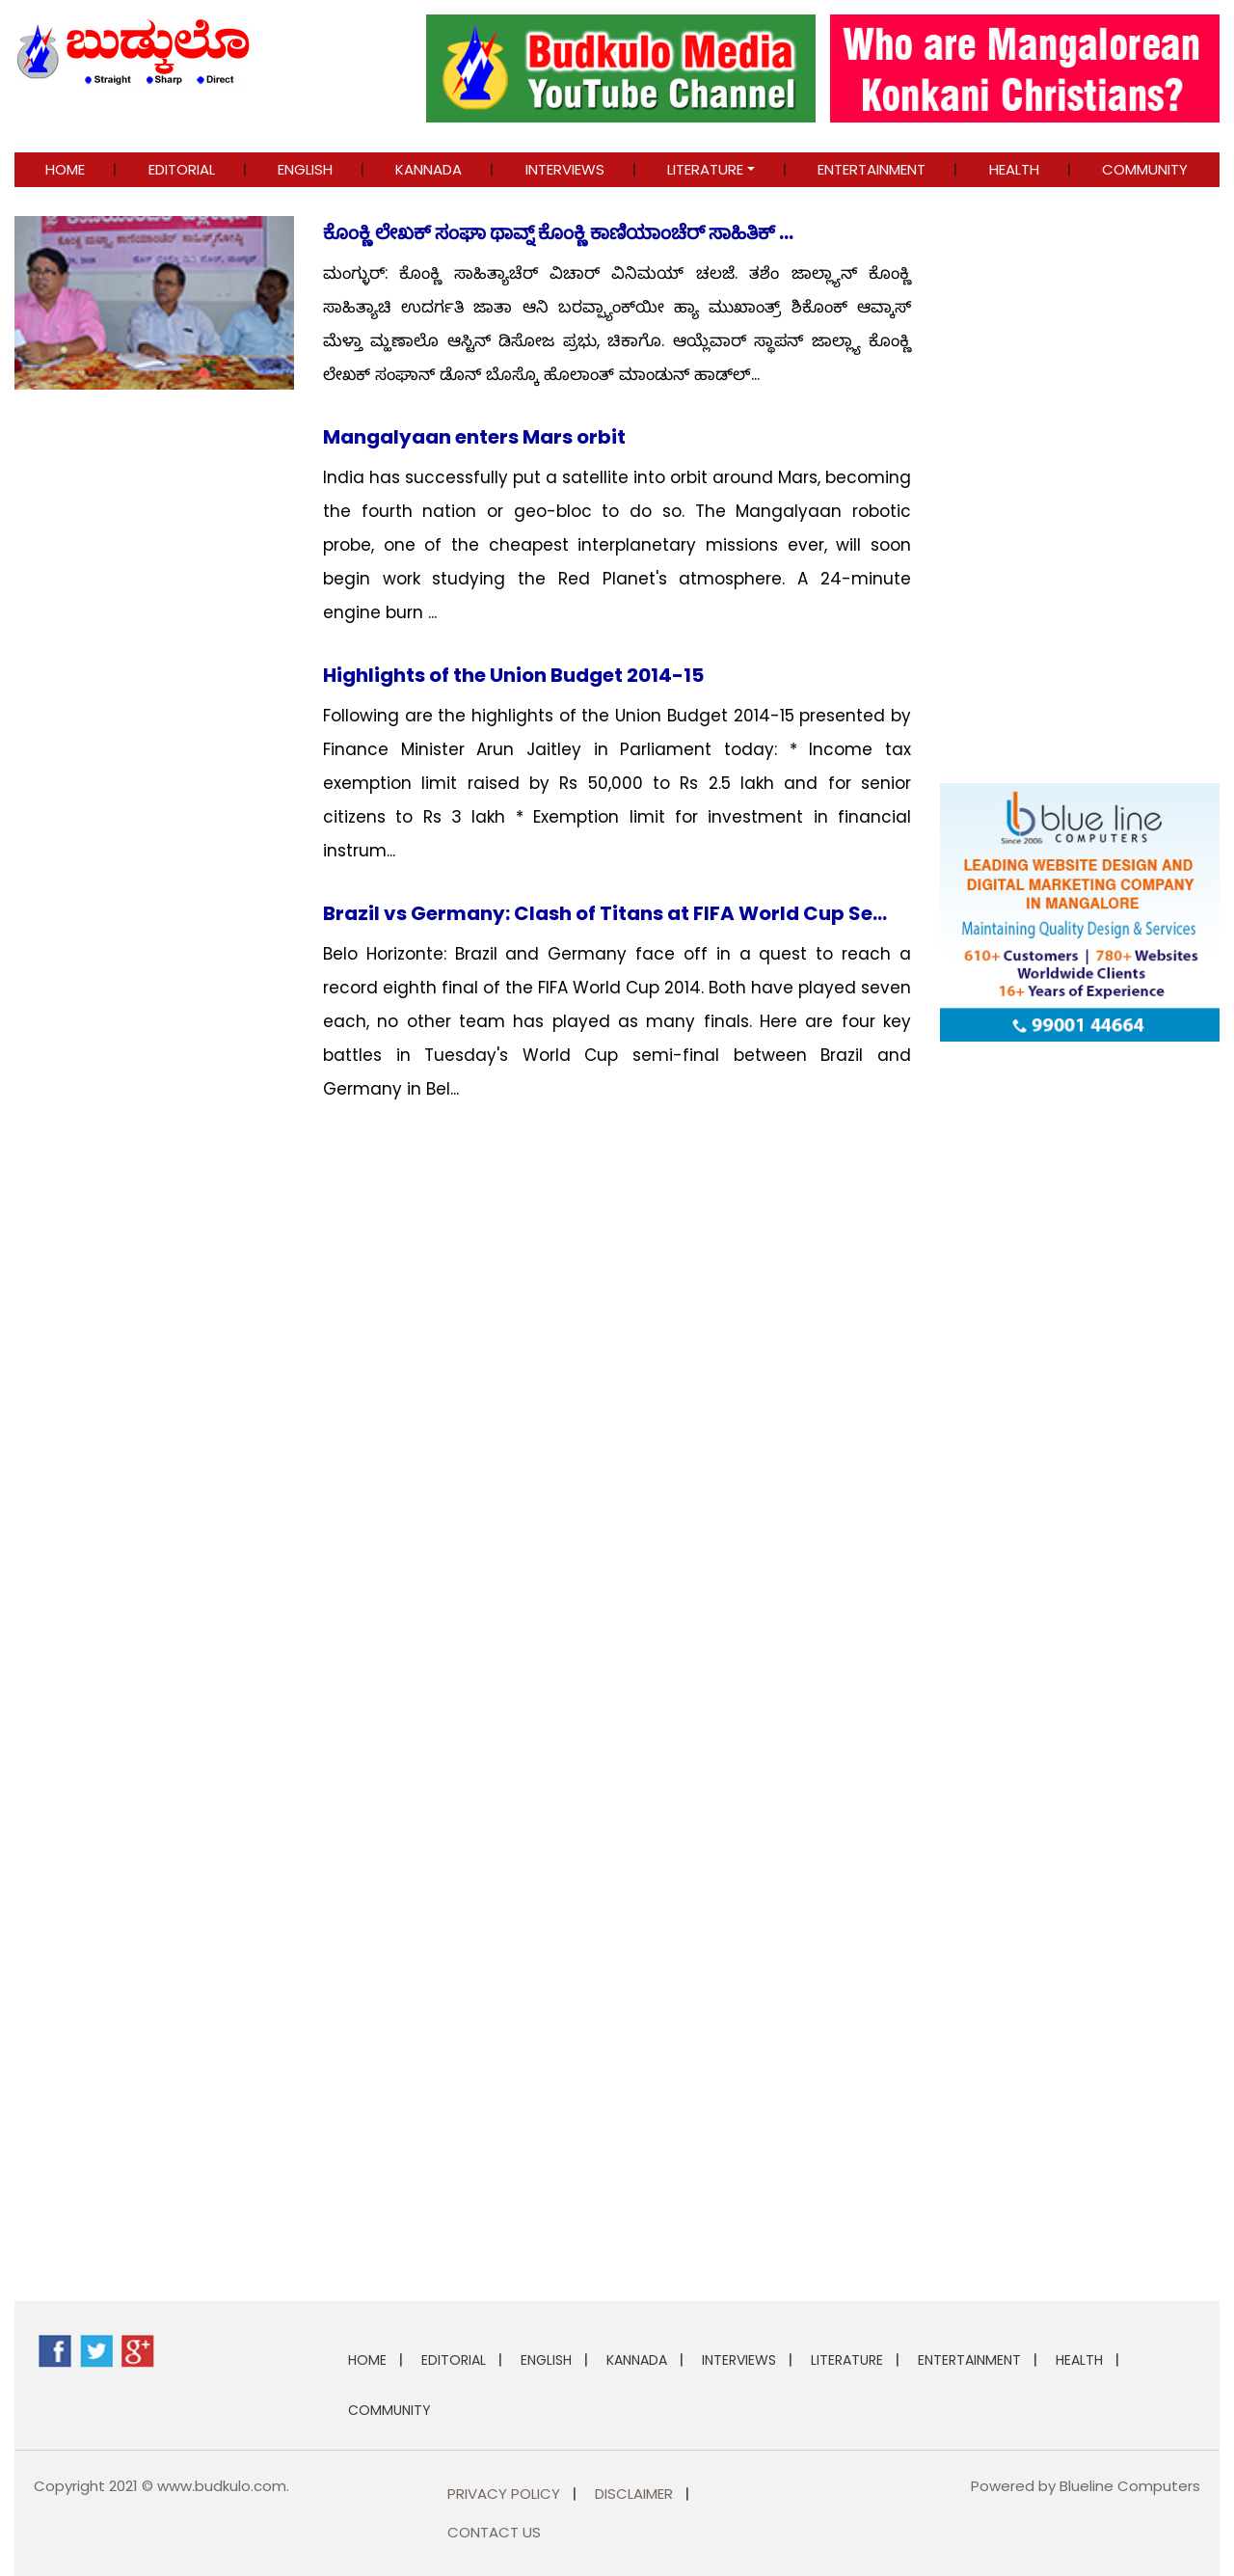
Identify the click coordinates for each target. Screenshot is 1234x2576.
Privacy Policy (503, 2493)
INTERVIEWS (564, 169)
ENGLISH (305, 169)
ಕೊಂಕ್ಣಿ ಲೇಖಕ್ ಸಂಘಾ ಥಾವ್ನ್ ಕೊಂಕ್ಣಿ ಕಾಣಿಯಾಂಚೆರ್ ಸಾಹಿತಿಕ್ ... (558, 232)
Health (1014, 169)
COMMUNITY (1145, 169)
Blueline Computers (1130, 2486)
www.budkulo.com (221, 2486)
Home (65, 169)
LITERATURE (705, 169)
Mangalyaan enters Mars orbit (474, 436)
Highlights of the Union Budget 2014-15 (513, 675)
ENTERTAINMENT (872, 169)
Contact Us (494, 2532)
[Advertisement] (1080, 1346)
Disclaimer (634, 2493)
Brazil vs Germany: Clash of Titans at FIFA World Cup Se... (605, 913)
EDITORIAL (181, 169)
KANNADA (428, 169)
